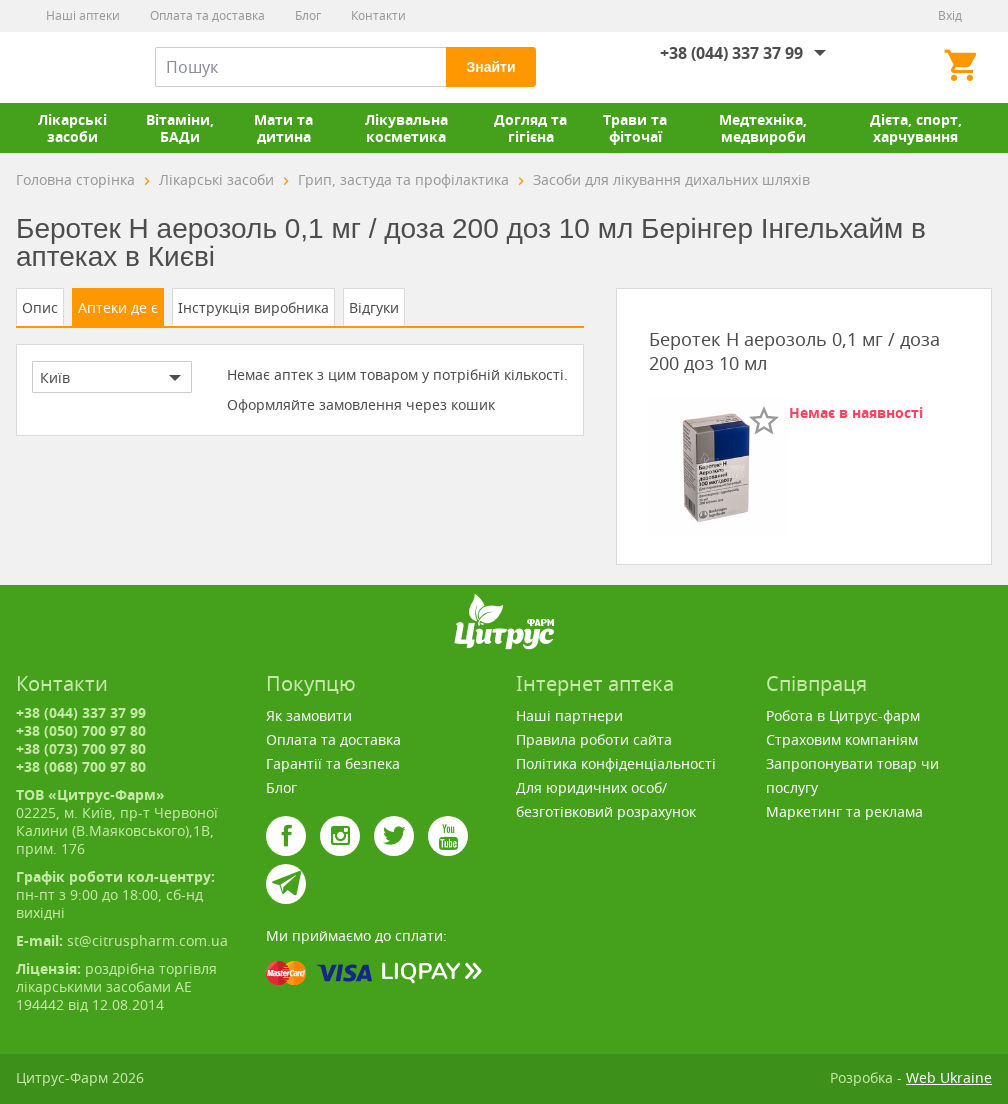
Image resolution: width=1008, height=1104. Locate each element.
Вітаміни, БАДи (180, 128)
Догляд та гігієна (530, 128)
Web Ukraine (949, 1077)
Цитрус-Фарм (63, 67)
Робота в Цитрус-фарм (843, 715)
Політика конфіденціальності (616, 763)
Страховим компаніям (842, 739)
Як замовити (309, 715)
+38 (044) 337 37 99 (731, 53)
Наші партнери (569, 715)
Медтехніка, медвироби (763, 128)
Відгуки (374, 307)
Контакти (378, 15)
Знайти (490, 67)
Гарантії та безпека (333, 763)
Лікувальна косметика (406, 128)
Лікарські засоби (72, 128)
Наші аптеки (83, 15)
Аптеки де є (118, 307)
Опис (40, 307)
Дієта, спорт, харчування (916, 128)
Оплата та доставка (207, 15)
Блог (308, 15)
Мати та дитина (283, 128)
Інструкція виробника (253, 307)
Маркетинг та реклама (844, 811)
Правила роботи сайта (594, 739)
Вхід (950, 15)
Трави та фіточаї (635, 128)
